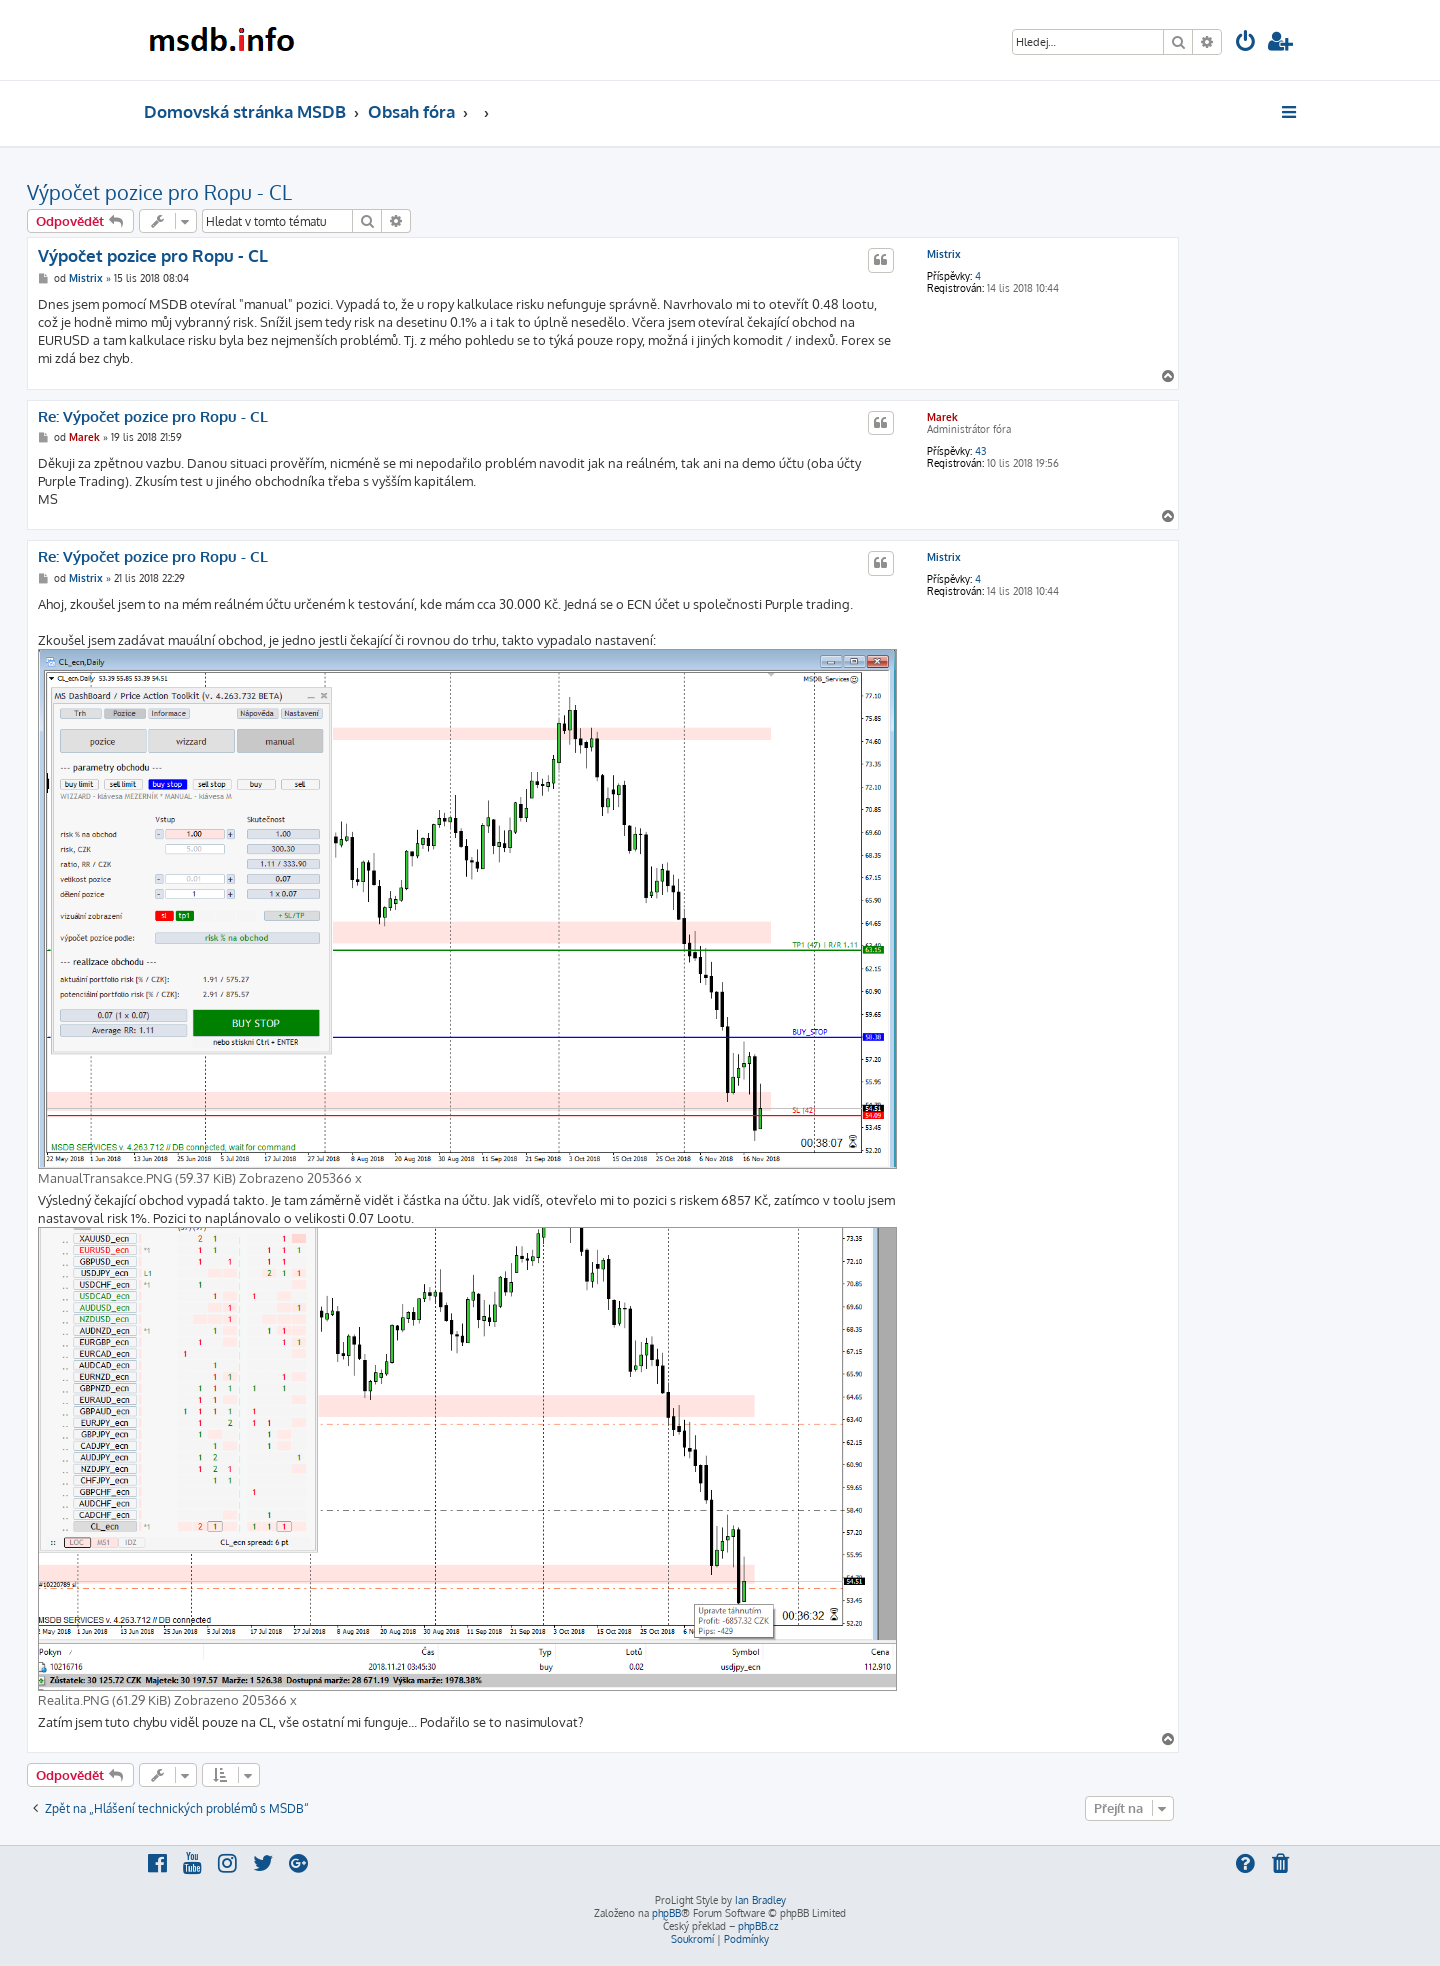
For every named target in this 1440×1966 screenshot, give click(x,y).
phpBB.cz (758, 1926)
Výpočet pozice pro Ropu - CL (159, 192)
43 (980, 451)
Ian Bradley (760, 1900)
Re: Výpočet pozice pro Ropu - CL (153, 417)
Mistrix (944, 254)
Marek (942, 417)
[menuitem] (1246, 43)
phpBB (666, 1913)
